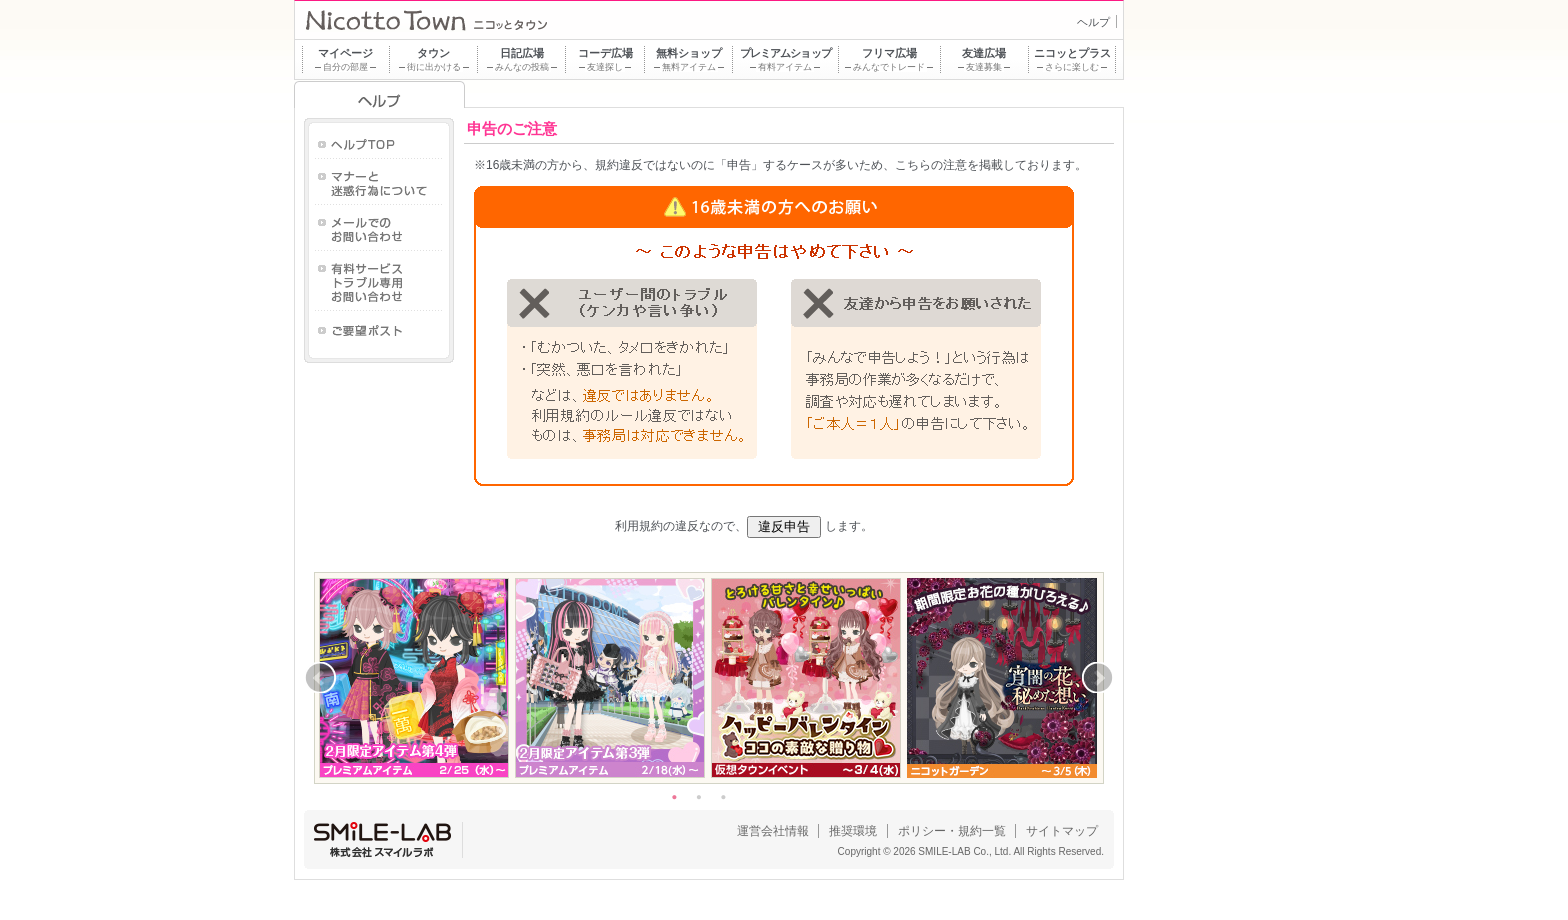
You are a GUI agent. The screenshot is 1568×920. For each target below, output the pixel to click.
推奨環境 (853, 831)
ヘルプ (1093, 22)
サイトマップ (1062, 831)
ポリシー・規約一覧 (952, 831)
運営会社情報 (773, 831)
